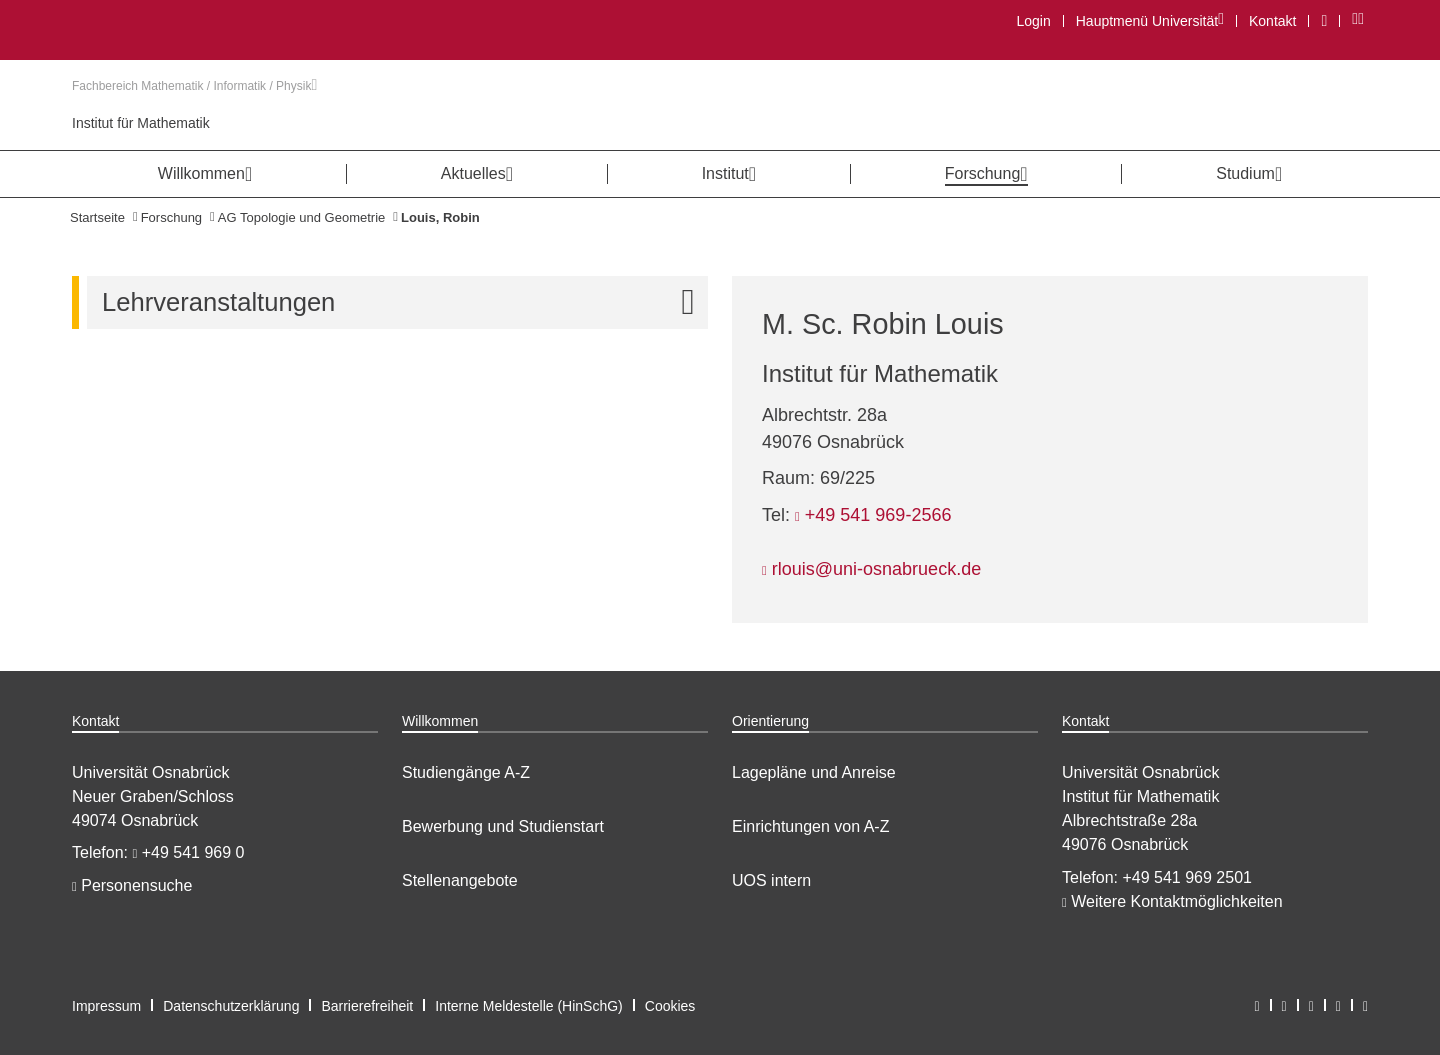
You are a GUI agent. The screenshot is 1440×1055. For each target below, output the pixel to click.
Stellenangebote (460, 880)
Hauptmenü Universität (1149, 20)
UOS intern (771, 880)
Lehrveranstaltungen (405, 302)
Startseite (97, 217)
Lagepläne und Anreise (814, 772)
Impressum (106, 1006)
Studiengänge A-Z (466, 772)
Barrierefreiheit (367, 1006)
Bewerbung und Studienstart (503, 826)
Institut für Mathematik (141, 123)
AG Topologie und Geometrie (301, 217)
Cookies (670, 1006)
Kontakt (1272, 21)
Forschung (171, 217)
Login (1033, 21)
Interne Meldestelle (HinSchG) (529, 1006)
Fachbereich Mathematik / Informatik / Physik (194, 86)
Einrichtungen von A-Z (810, 826)
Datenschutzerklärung (231, 1006)
